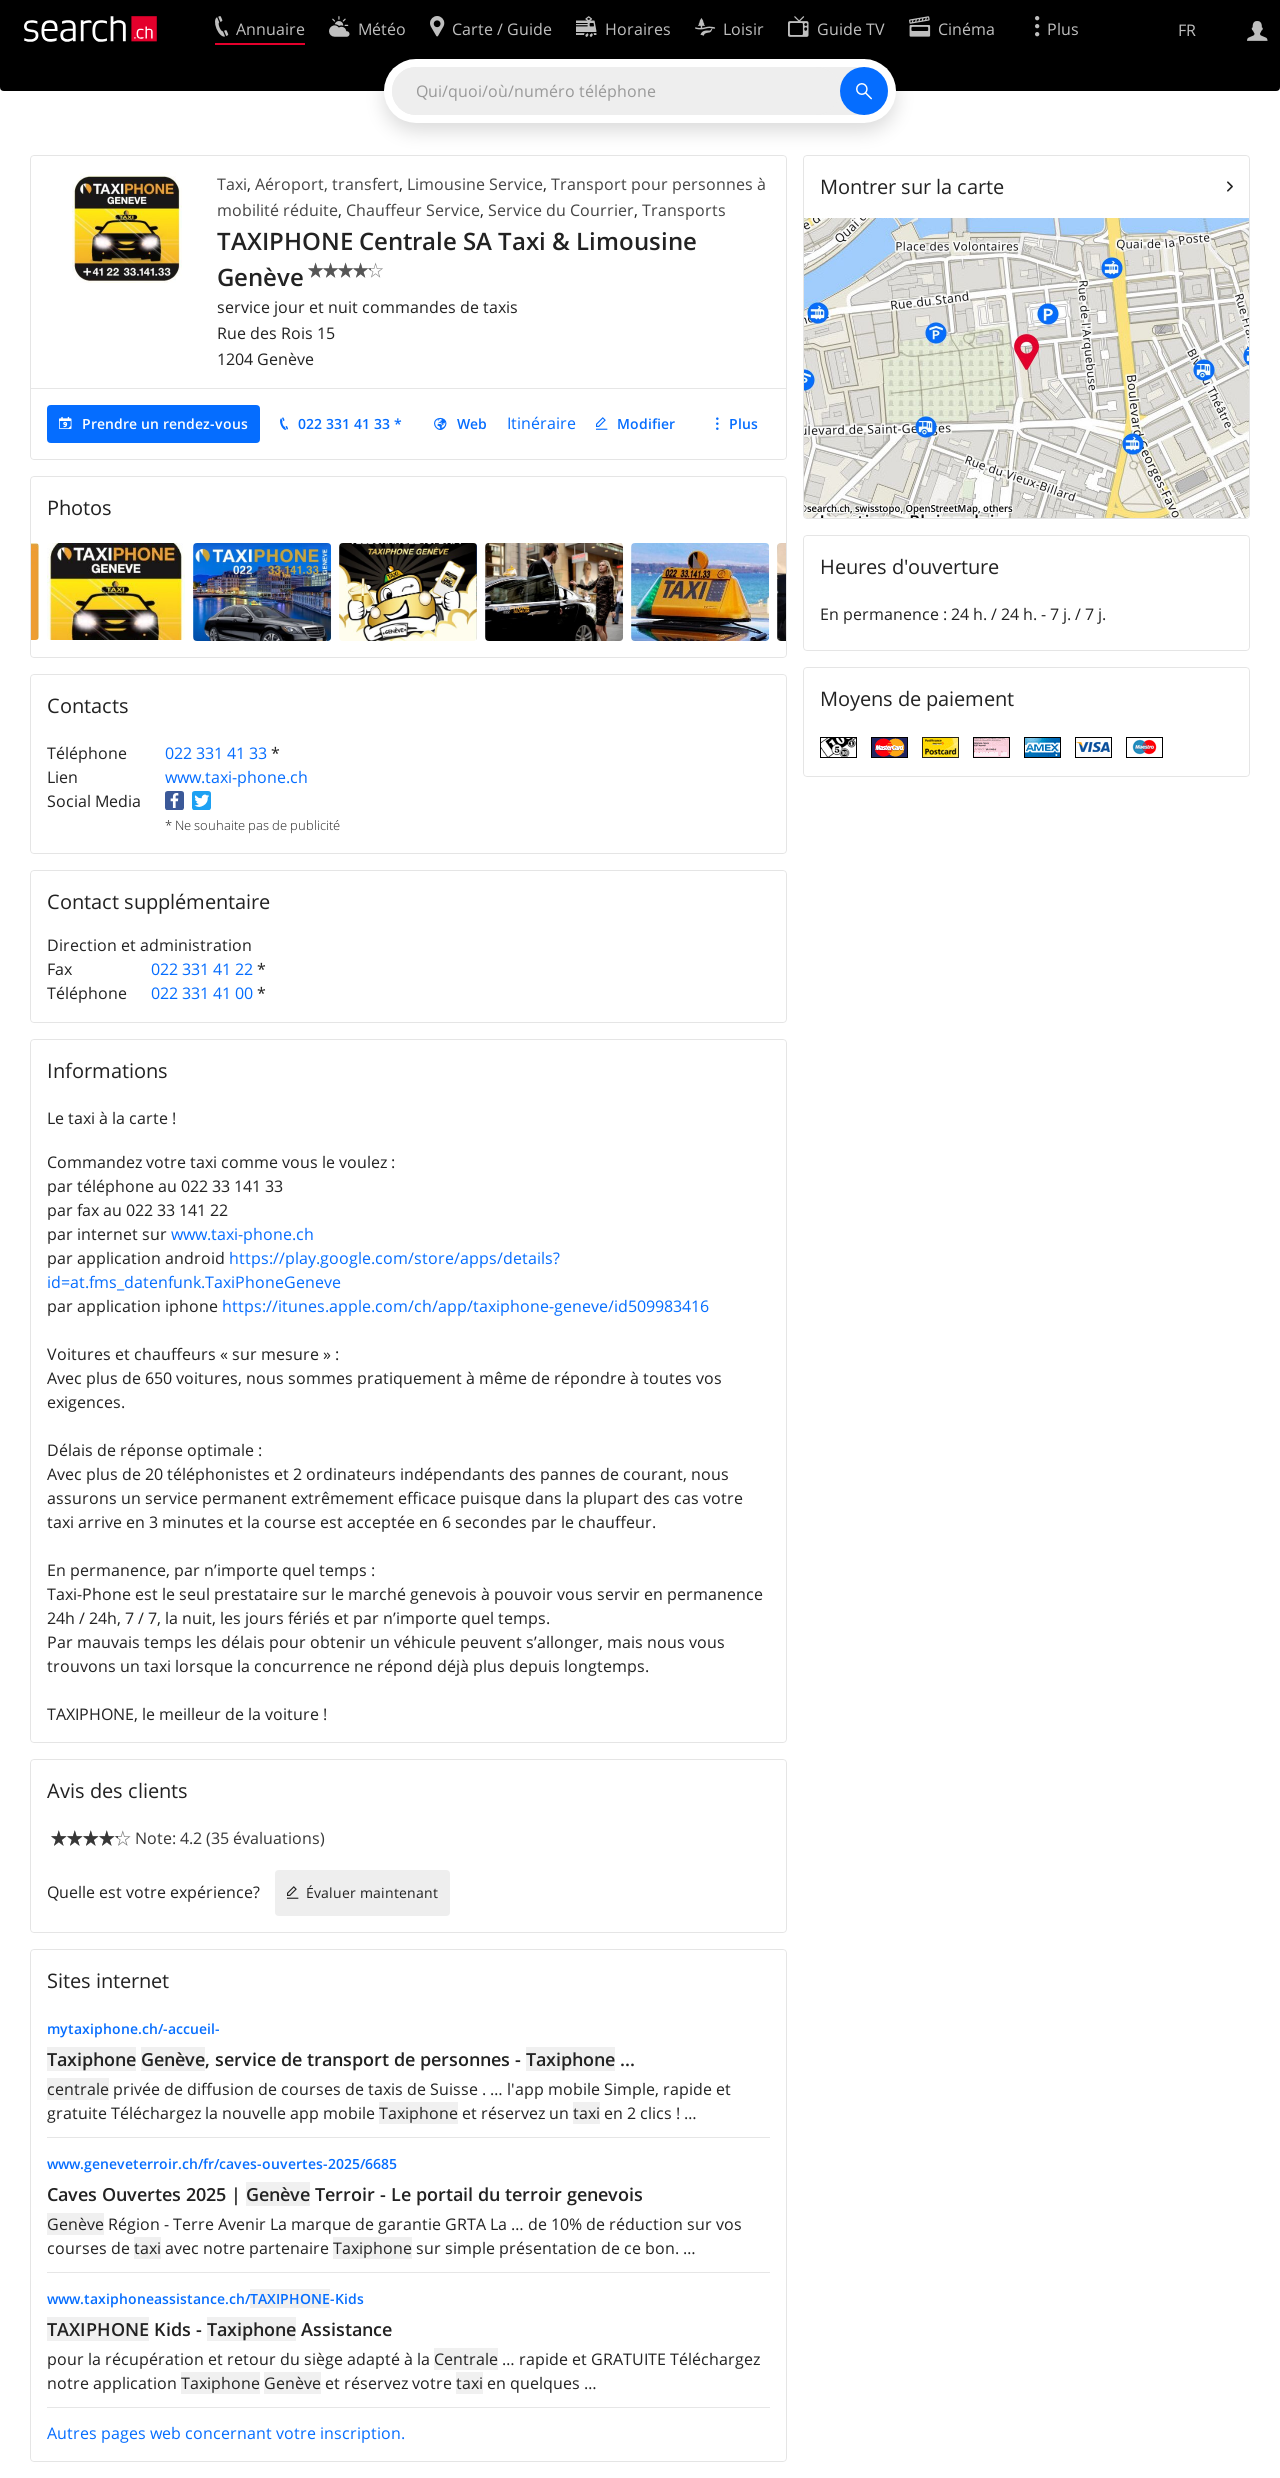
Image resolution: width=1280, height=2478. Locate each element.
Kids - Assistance (219, 2329)
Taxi (232, 184)
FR (1187, 30)
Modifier (646, 423)
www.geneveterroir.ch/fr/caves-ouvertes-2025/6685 (222, 2163)
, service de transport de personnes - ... (341, 2059)
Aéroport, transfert (327, 184)
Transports (684, 210)
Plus (743, 423)
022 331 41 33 (216, 753)
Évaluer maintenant (372, 1892)
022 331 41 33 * (350, 423)
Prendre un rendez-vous (165, 423)
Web (472, 423)
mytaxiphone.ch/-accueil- (133, 2028)
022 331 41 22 (202, 969)
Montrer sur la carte (912, 186)
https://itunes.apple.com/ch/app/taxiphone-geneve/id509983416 (465, 1306)
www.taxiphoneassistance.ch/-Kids (205, 2298)
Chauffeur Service (413, 210)
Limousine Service (475, 184)
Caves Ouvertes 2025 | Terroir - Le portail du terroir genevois (345, 2194)
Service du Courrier (561, 210)
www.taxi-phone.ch (236, 777)
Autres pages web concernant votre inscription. (226, 2433)
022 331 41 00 (202, 993)
